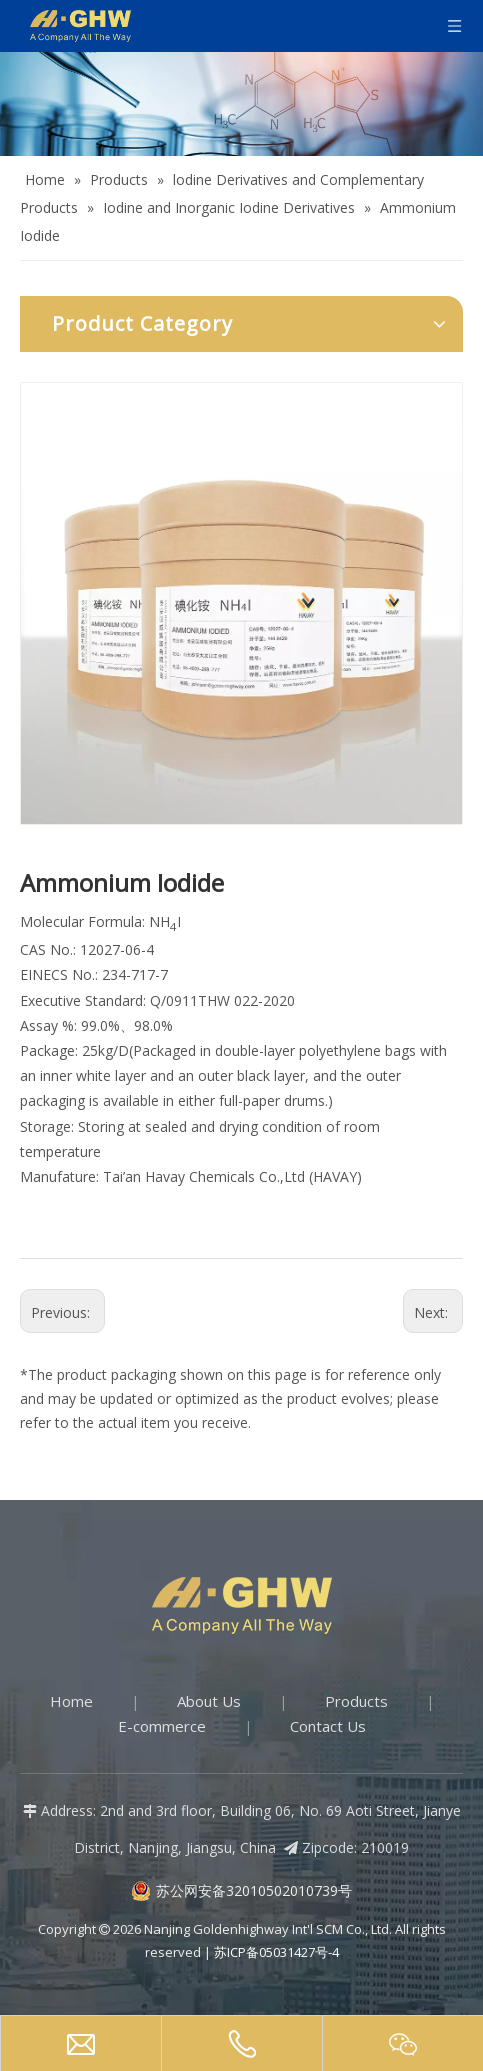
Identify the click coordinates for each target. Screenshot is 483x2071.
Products (356, 1701)
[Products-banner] (241, 104)
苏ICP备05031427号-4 (276, 1952)
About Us (209, 1701)
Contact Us (328, 1726)
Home (71, 1701)
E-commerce (162, 1726)
